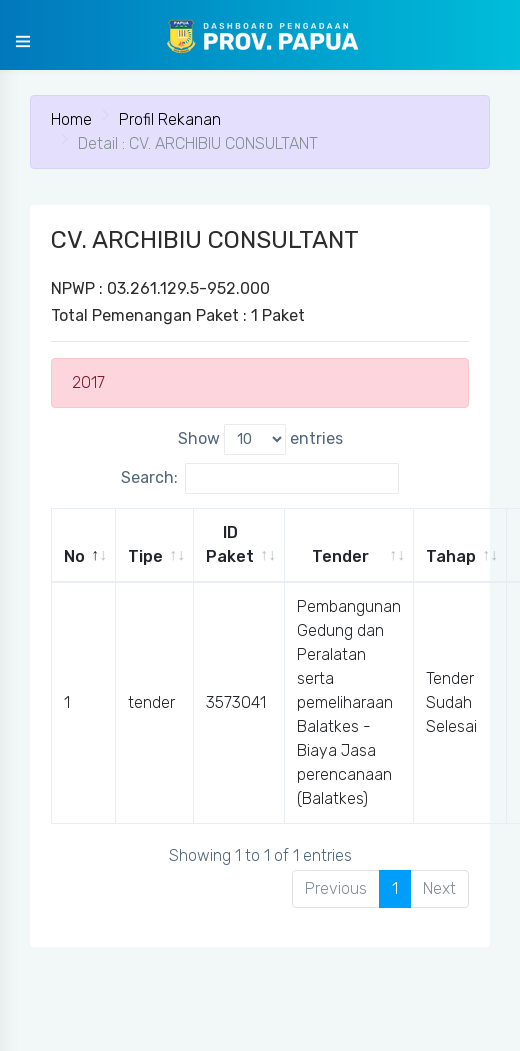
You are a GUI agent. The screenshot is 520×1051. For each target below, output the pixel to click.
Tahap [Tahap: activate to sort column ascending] (451, 556)
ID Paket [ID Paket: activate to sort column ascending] (230, 544)
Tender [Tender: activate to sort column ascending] (340, 556)
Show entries (260, 439)
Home (71, 119)
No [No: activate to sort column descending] (74, 556)
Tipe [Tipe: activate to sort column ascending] (145, 556)
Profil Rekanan (170, 119)
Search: (260, 478)
